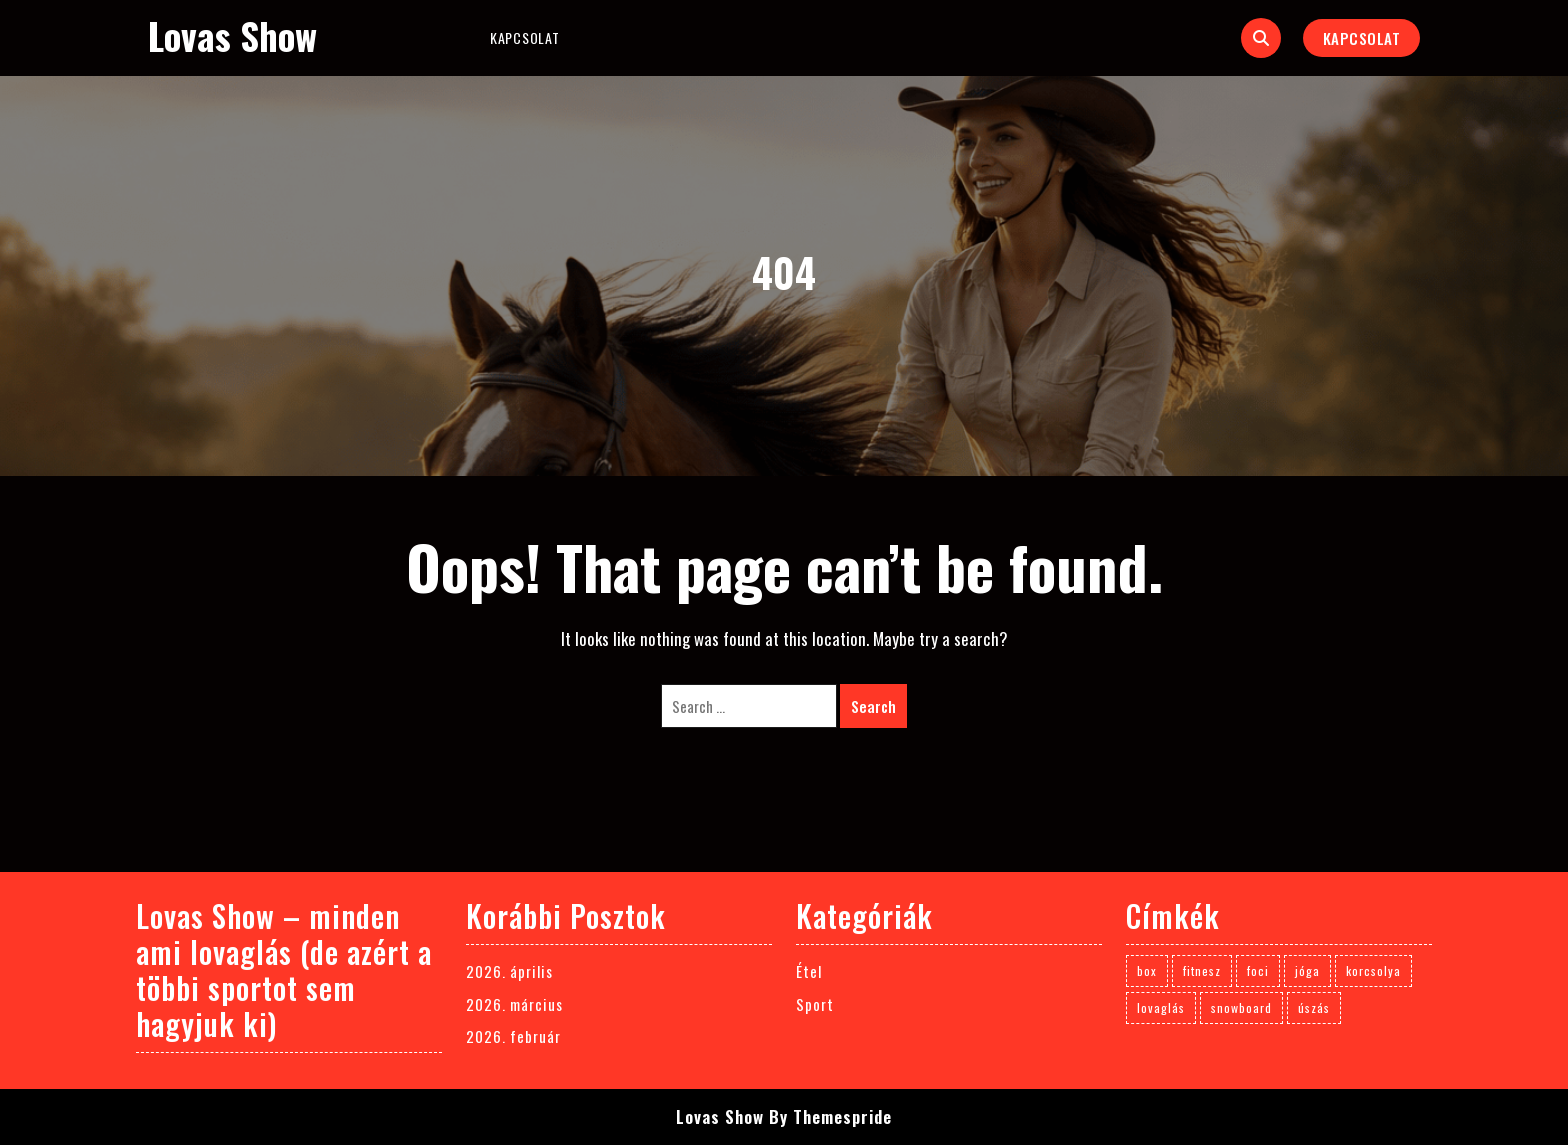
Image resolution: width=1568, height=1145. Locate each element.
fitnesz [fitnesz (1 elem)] (1202, 970)
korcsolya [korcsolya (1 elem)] (1373, 970)
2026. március (514, 1004)
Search (873, 706)
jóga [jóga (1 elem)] (1307, 970)
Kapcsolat (524, 37)
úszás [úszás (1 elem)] (1314, 1007)
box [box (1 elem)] (1147, 970)
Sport (815, 1004)
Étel (809, 971)
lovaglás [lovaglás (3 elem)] (1161, 1007)
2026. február (513, 1036)
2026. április (509, 971)
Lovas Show (232, 35)
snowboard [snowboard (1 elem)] (1241, 1007)
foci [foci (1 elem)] (1258, 970)
